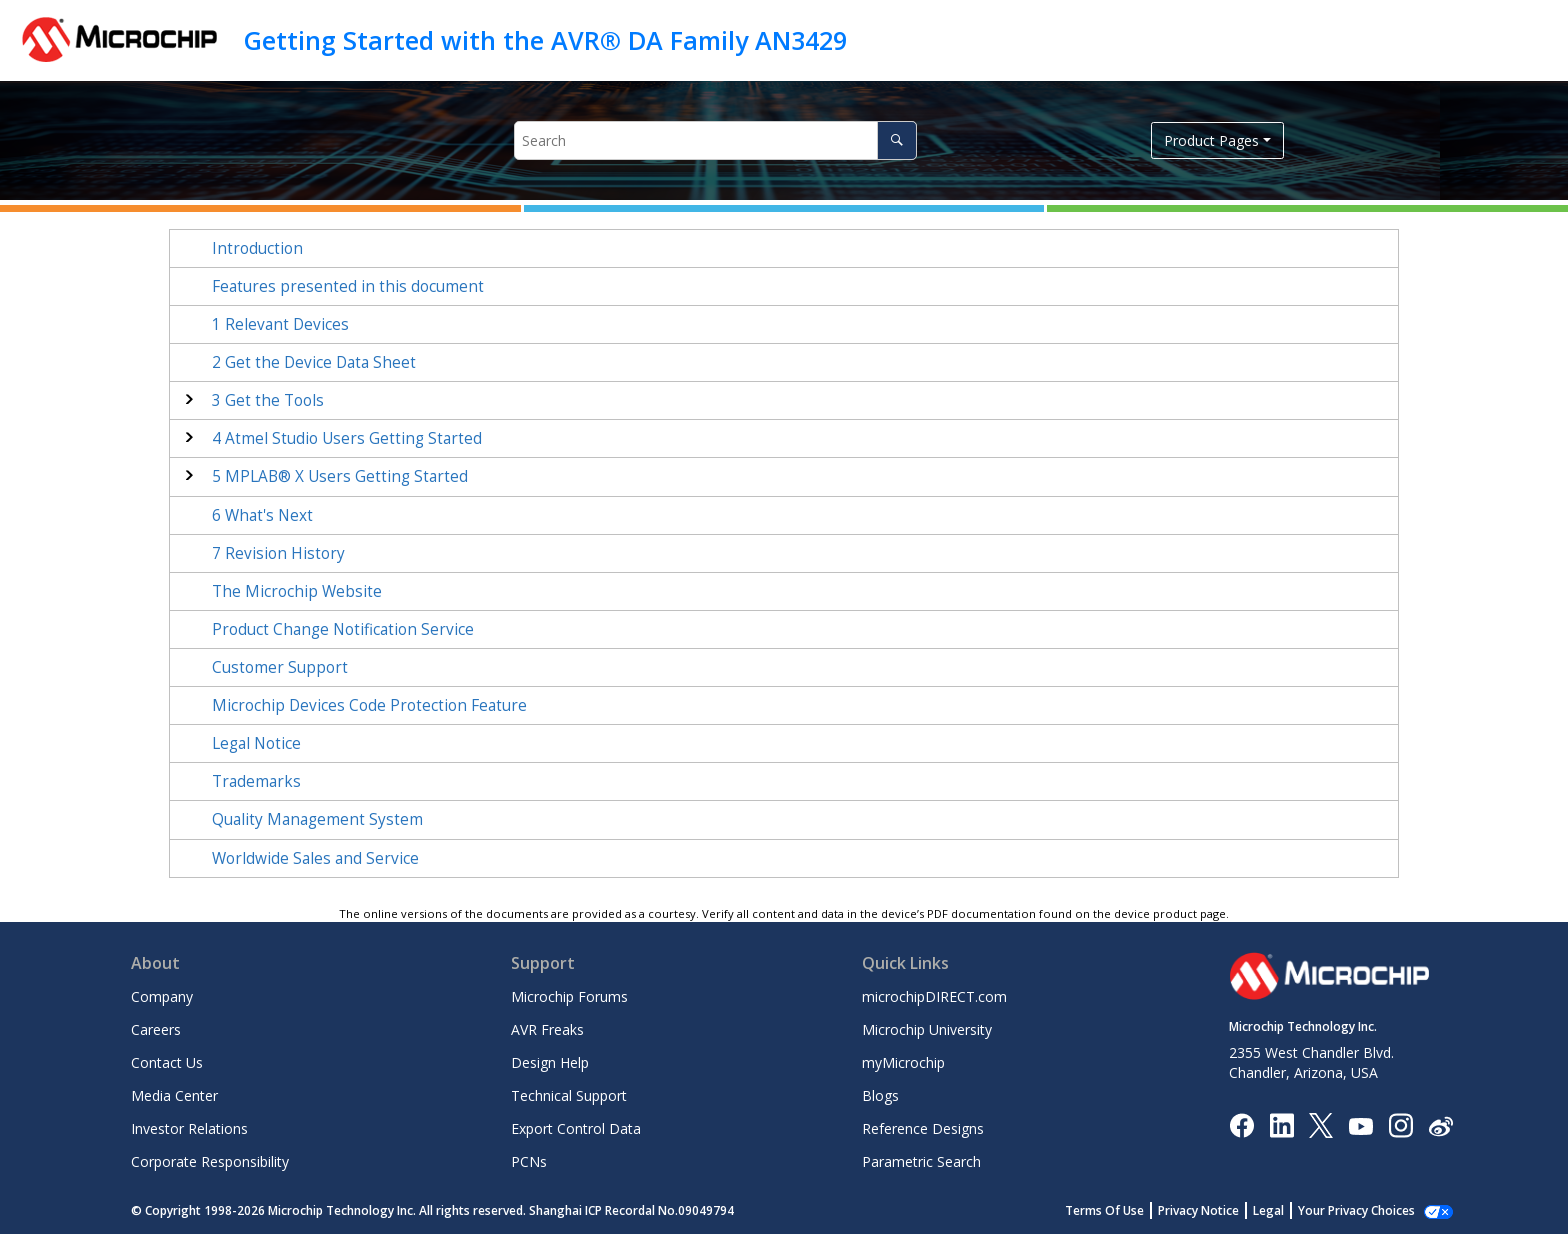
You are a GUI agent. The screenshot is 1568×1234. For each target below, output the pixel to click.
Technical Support (569, 1095)
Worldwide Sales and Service (315, 858)
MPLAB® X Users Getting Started (340, 476)
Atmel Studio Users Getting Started (347, 438)
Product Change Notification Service (343, 629)
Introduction (257, 248)
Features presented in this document (348, 286)
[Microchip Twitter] (1321, 1124)
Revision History (278, 553)
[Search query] (715, 140)
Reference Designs (923, 1128)
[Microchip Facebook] (1241, 1124)
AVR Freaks (547, 1029)
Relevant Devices (280, 324)
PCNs (529, 1161)
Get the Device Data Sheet (314, 362)
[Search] (896, 140)
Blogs (880, 1095)
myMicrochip (903, 1062)
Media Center (174, 1095)
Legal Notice (256, 743)
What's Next (262, 515)
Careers (156, 1029)
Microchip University (927, 1029)
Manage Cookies (1367, 1210)
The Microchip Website (297, 591)
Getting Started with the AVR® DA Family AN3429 (545, 40)
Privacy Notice (1220, 1210)
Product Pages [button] (1211, 140)
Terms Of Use (1126, 1210)
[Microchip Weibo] (1440, 1124)
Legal (1290, 1210)
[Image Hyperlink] (1360, 1124)
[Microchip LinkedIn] (1281, 1124)
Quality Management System (317, 819)
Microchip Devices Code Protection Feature (369, 705)
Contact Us (167, 1062)
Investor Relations (189, 1128)
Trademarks (256, 781)
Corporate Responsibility (210, 1161)
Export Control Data (576, 1128)
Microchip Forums (569, 996)
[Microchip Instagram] (1400, 1124)
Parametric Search (921, 1161)
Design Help (550, 1062)
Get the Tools (268, 400)
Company (162, 996)
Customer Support (280, 667)
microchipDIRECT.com (934, 996)
